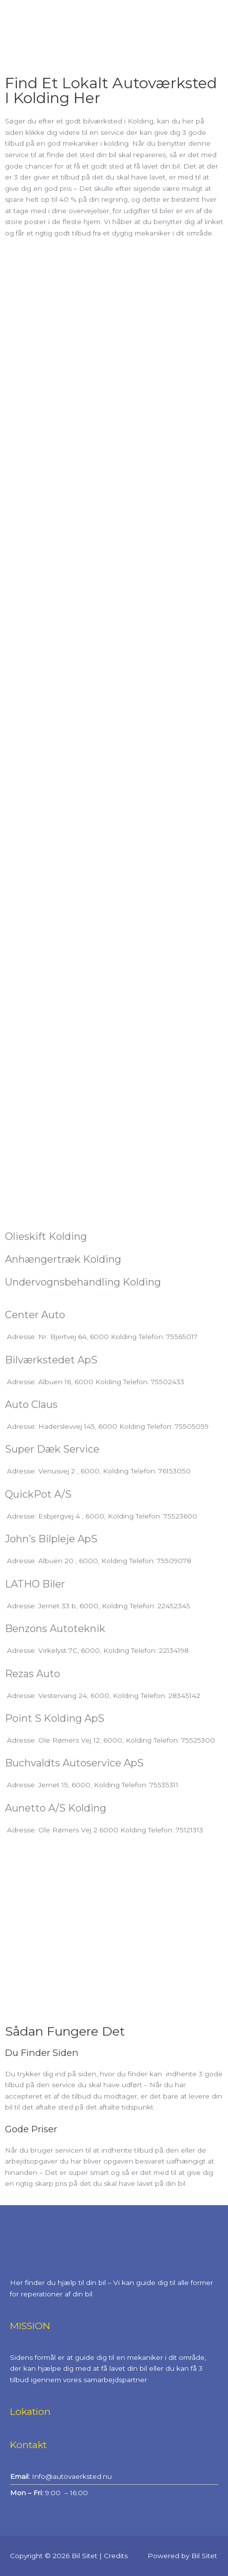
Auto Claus (31, 1404)
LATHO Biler (35, 1584)
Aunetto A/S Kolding (55, 1808)
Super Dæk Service (52, 1449)
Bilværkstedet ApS (51, 1360)
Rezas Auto (32, 1674)
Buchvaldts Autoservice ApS (74, 1763)
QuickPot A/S (38, 1494)
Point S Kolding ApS (54, 1718)
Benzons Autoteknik (55, 1629)
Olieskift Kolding (46, 1236)
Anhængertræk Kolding (63, 1259)
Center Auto (35, 1315)
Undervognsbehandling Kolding (83, 1282)
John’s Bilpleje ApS (51, 1539)
